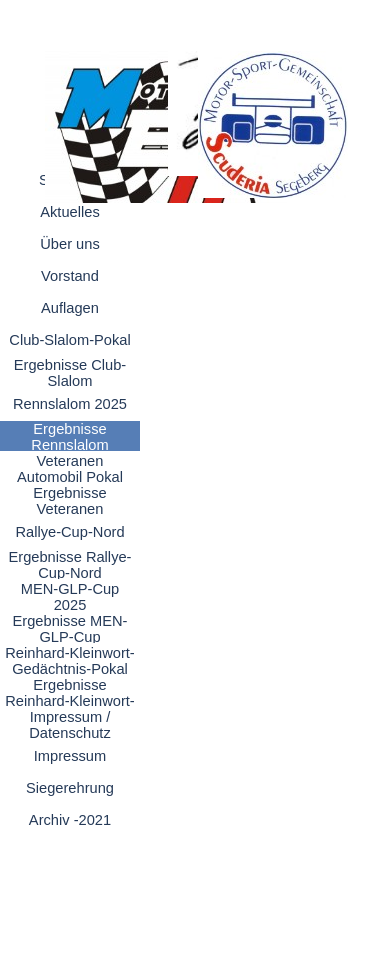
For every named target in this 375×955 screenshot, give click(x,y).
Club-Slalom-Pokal (69, 340)
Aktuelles (69, 212)
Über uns (69, 244)
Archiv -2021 (70, 820)
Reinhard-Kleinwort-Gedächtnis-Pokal (70, 661)
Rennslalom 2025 (70, 404)
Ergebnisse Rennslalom (69, 437)
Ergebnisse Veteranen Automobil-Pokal (70, 509)
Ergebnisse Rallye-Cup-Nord (69, 565)
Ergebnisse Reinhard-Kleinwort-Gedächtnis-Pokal (70, 701)
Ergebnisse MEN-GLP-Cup (70, 629)
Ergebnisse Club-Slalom (70, 373)
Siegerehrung (70, 788)
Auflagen (70, 308)
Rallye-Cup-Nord (69, 532)
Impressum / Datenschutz (69, 725)
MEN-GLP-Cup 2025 (70, 597)
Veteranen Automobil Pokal (70, 469)
